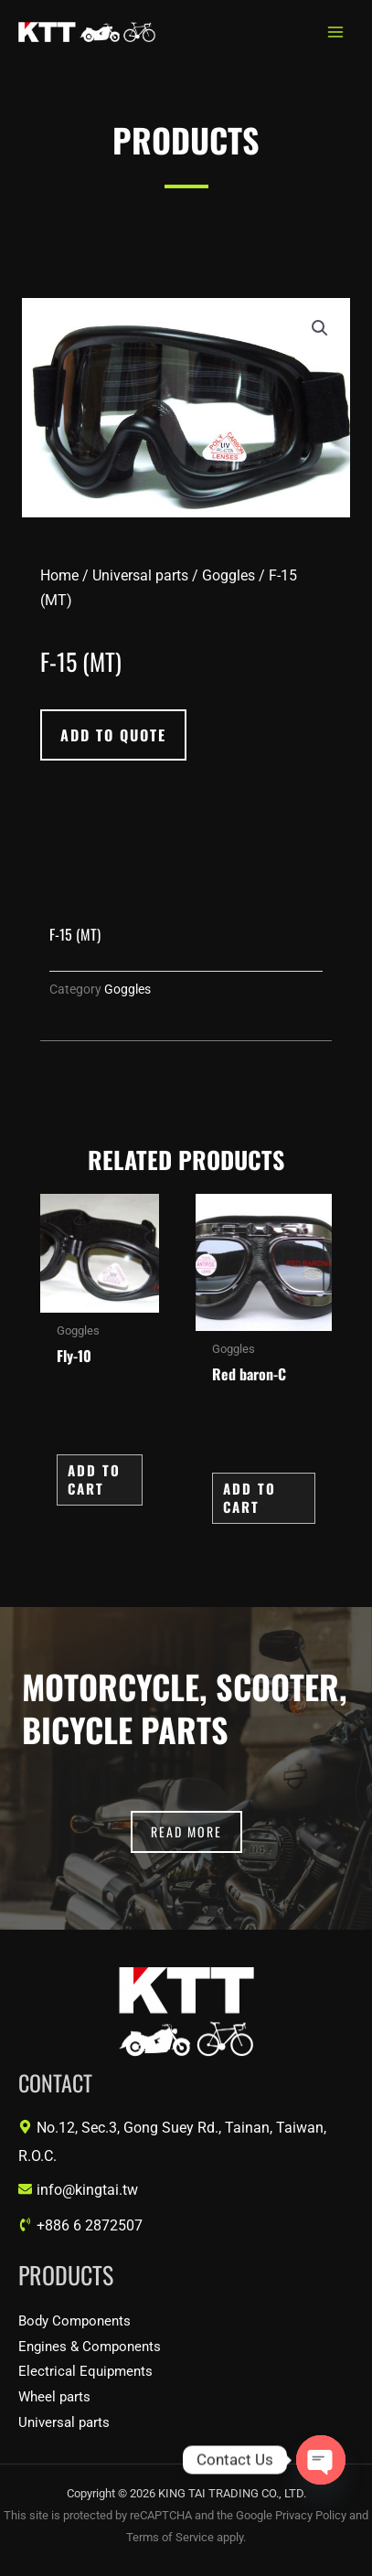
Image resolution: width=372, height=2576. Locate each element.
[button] (319, 328)
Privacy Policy (310, 2515)
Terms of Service (170, 2537)
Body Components (74, 2321)
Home (59, 575)
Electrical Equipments (85, 2371)
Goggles (228, 575)
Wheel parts (54, 2397)
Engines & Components (89, 2346)
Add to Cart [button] (94, 1479)
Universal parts (140, 575)
